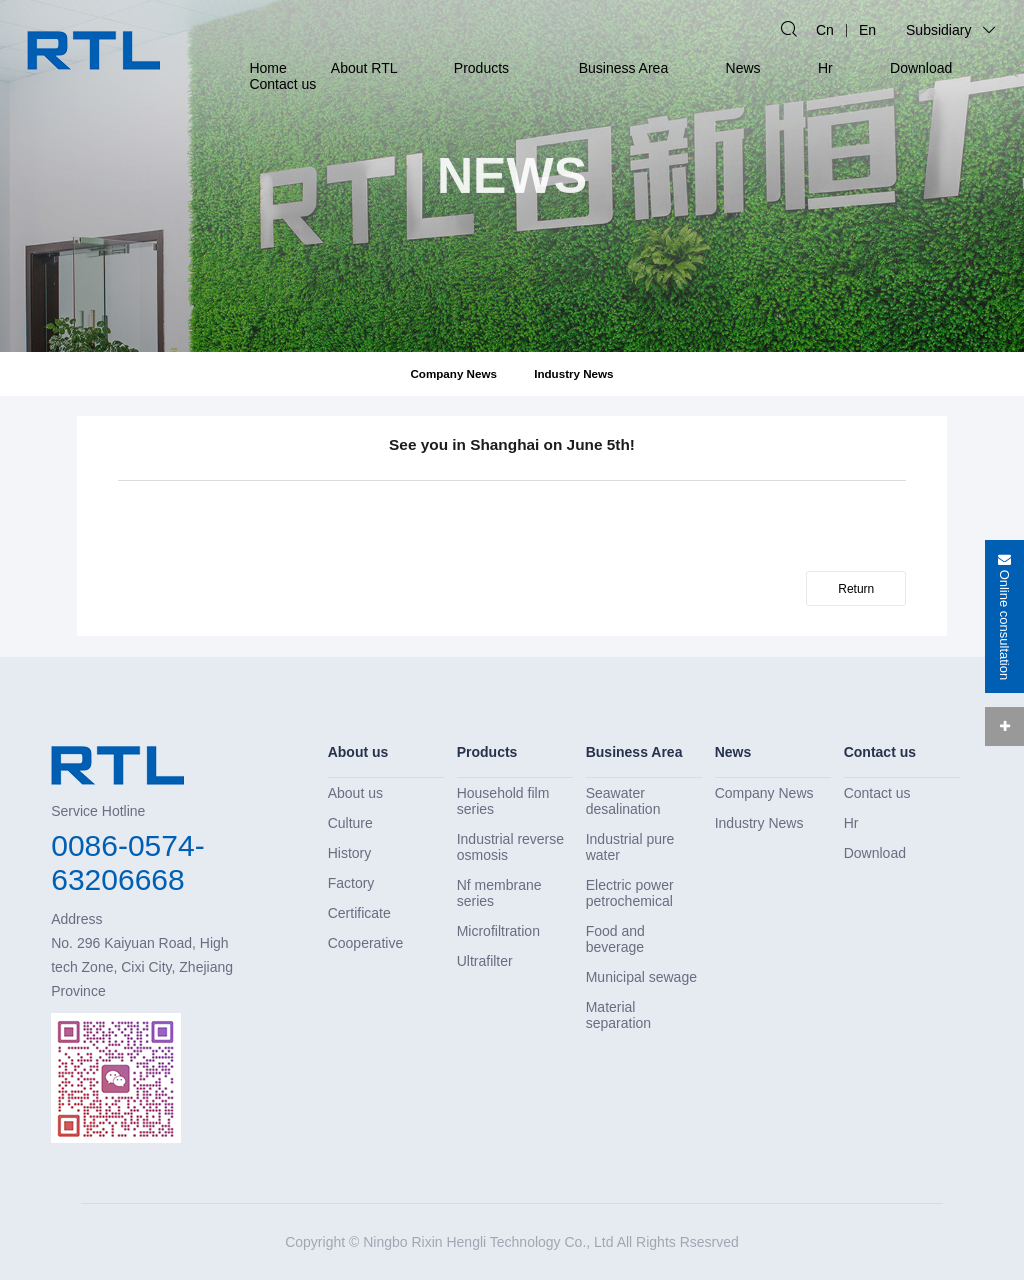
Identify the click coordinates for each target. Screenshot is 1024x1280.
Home (267, 68)
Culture (350, 823)
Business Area (624, 68)
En (867, 30)
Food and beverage (615, 939)
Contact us (282, 84)
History (350, 853)
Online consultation (1004, 616)
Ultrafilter (485, 961)
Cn (825, 30)
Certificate (359, 913)
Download (921, 68)
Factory (351, 883)
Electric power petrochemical (630, 893)
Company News (453, 373)
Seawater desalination (623, 801)
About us (358, 752)
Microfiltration (498, 931)
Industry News (573, 373)
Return (856, 589)
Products (481, 68)
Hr (825, 68)
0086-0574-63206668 (127, 862)
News (743, 68)
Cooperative (366, 943)
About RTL (364, 68)
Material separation (618, 1015)
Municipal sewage (641, 977)
